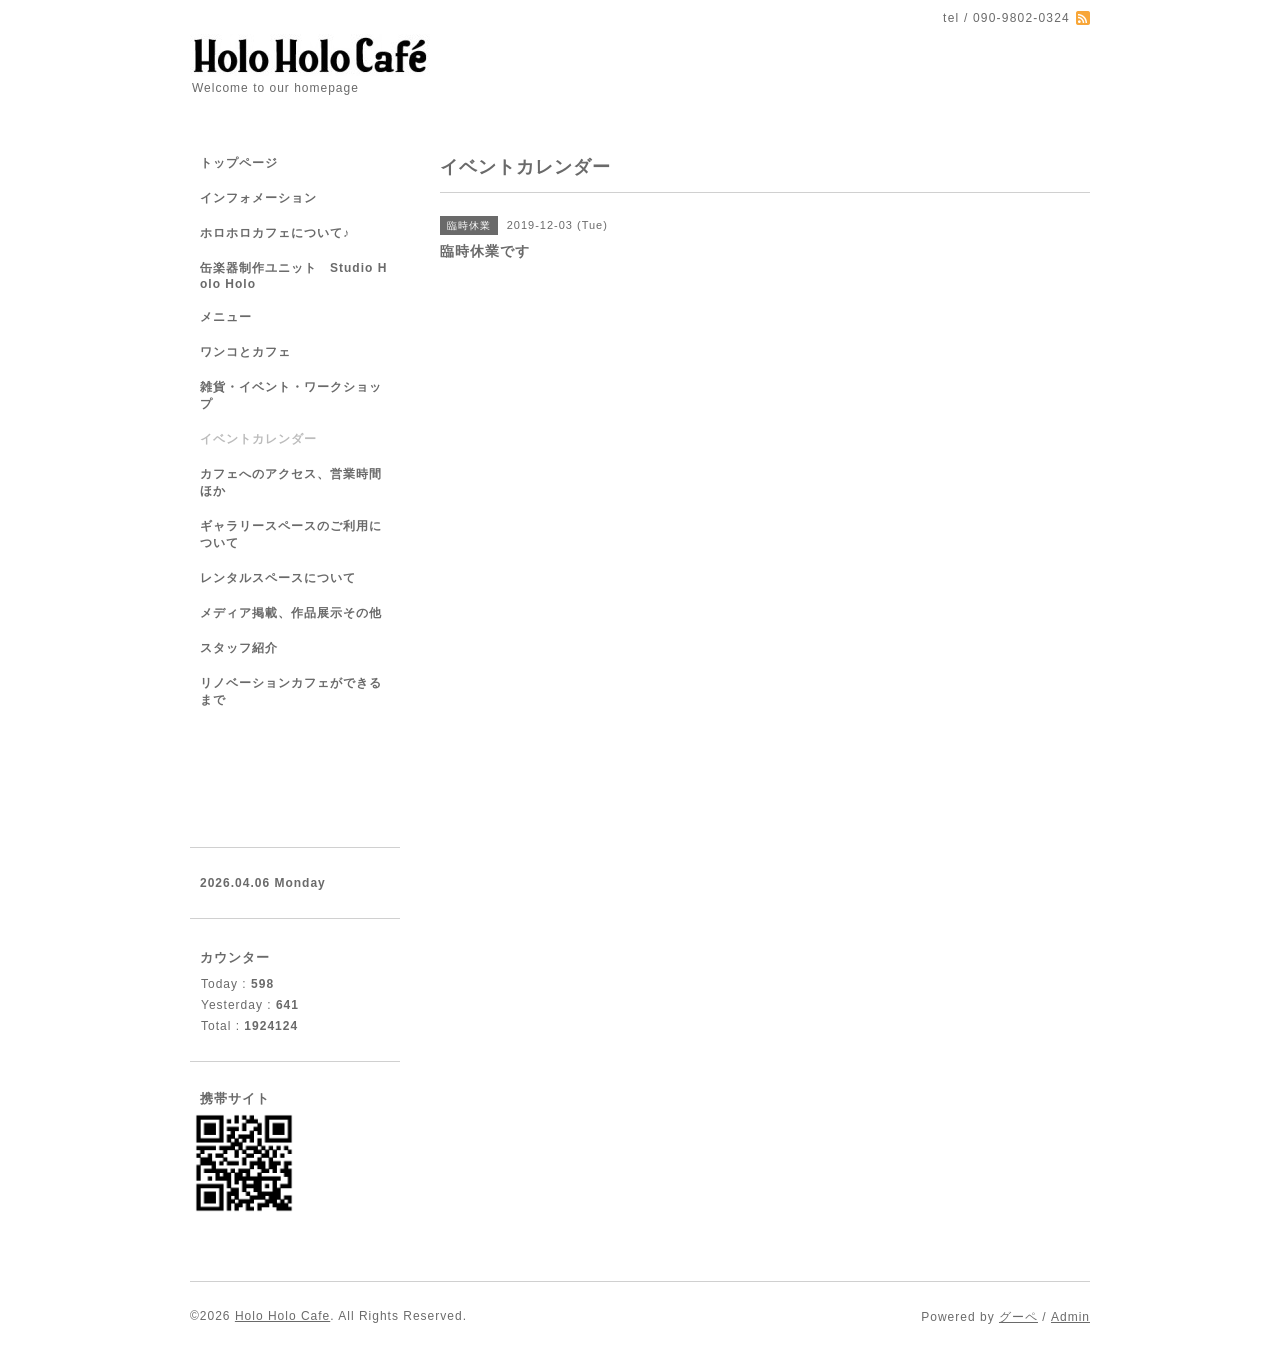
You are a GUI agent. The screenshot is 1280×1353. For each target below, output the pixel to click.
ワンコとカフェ (245, 352)
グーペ (1018, 1317)
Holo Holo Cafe (282, 1316)
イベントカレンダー (258, 439)
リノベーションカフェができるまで (291, 691)
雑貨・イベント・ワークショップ (291, 395)
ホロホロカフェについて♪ (275, 233)
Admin (1070, 1317)
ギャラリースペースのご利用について (291, 534)
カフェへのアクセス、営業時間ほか (291, 482)
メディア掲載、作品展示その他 (291, 613)
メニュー (226, 317)
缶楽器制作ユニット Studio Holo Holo (293, 276)
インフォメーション (258, 198)
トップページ (239, 163)
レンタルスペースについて (278, 578)
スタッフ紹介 (239, 648)
